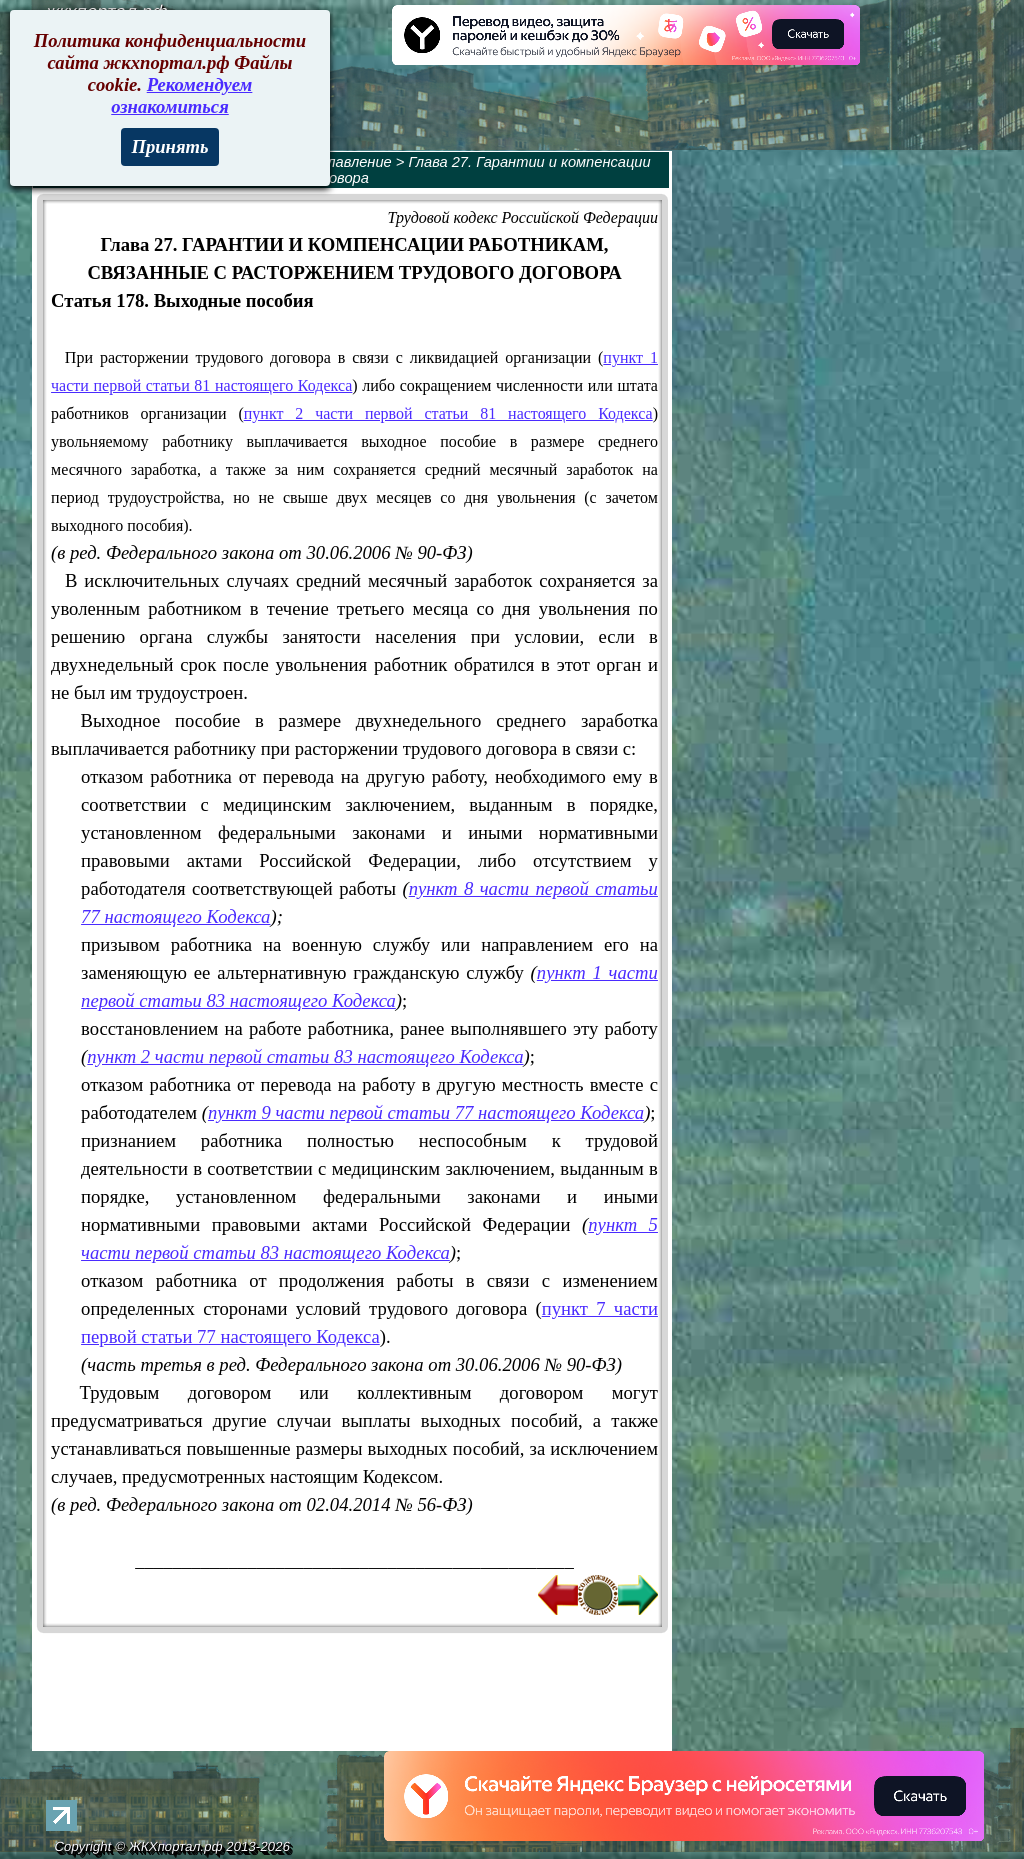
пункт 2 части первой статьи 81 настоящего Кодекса (448, 413)
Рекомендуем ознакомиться (181, 95)
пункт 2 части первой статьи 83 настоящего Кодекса (305, 1056)
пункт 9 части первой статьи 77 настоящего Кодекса (426, 1112)
